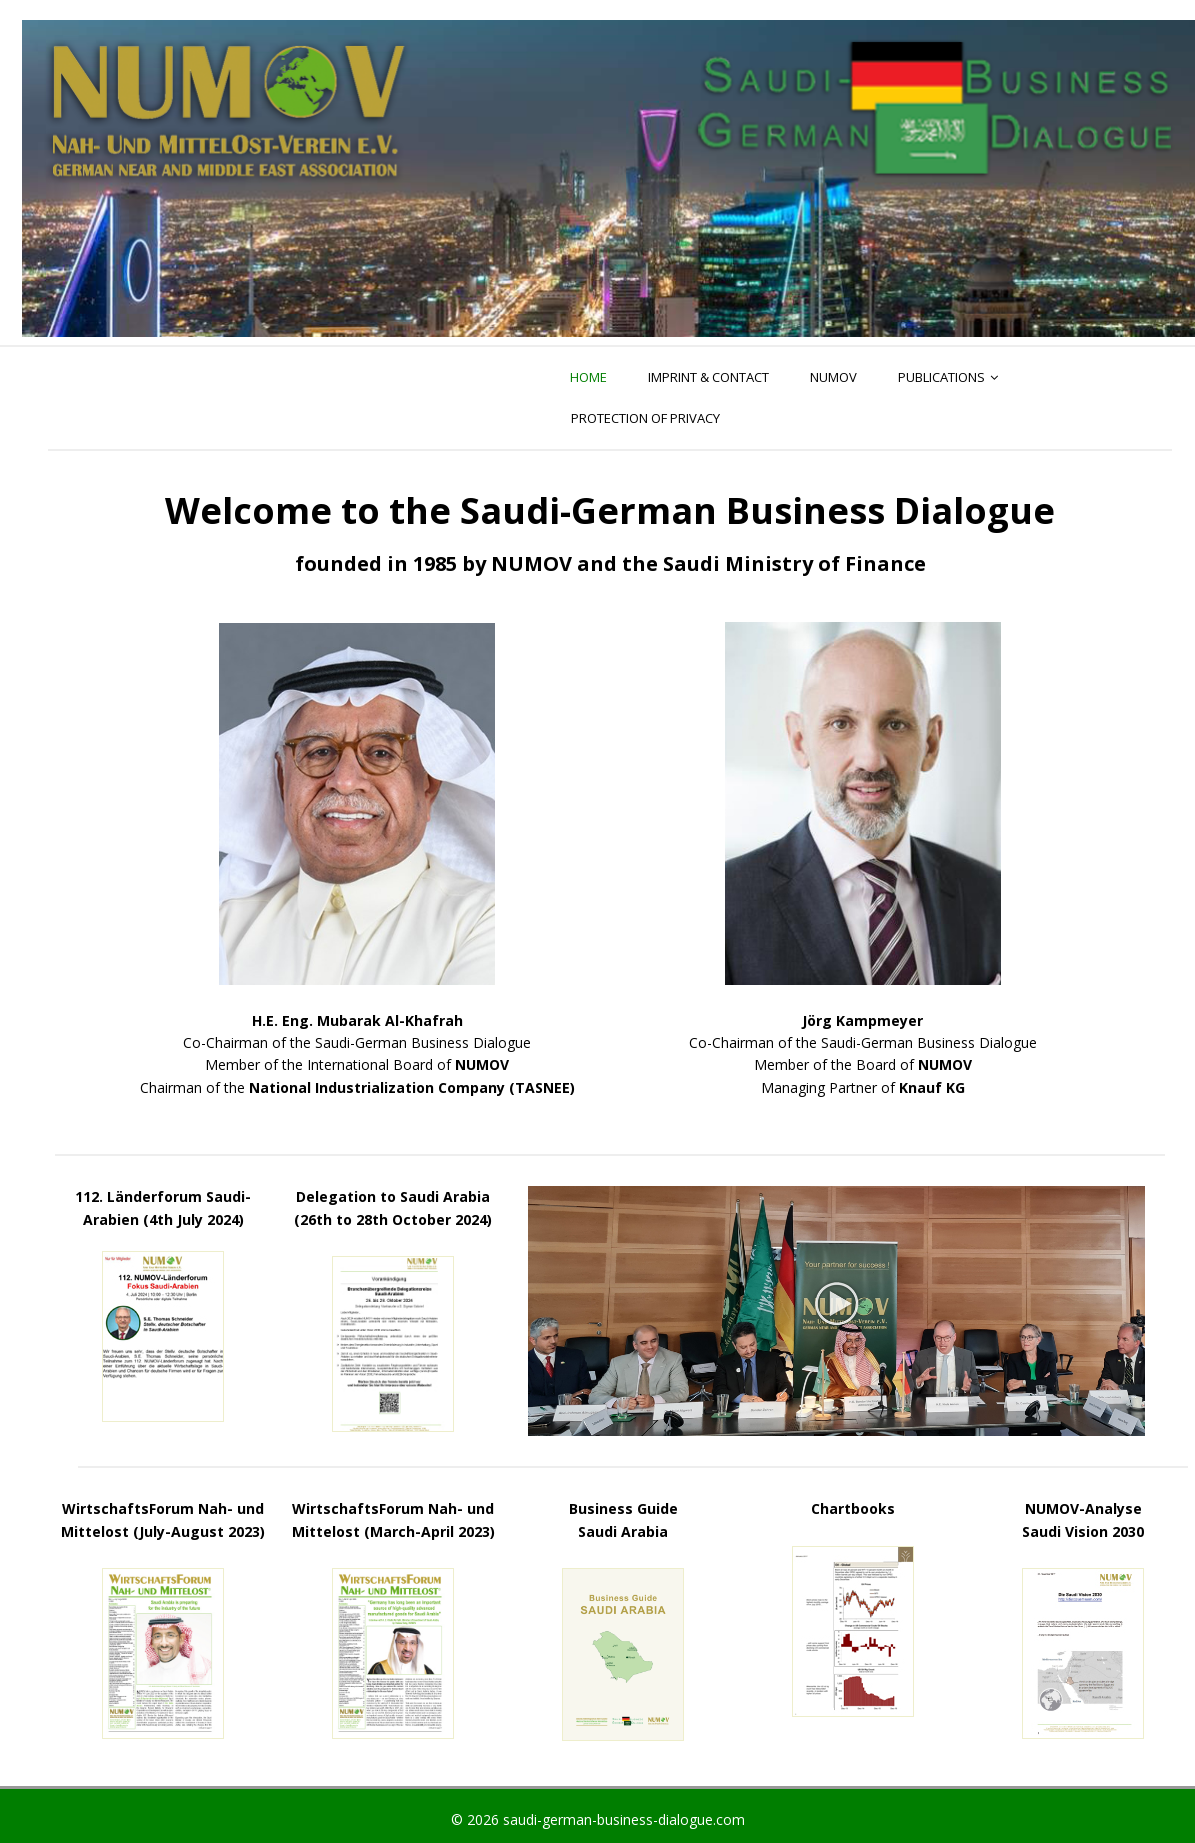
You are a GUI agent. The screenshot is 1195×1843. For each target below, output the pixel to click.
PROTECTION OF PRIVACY (645, 418)
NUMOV (833, 377)
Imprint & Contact (708, 377)
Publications (941, 377)
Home (588, 377)
